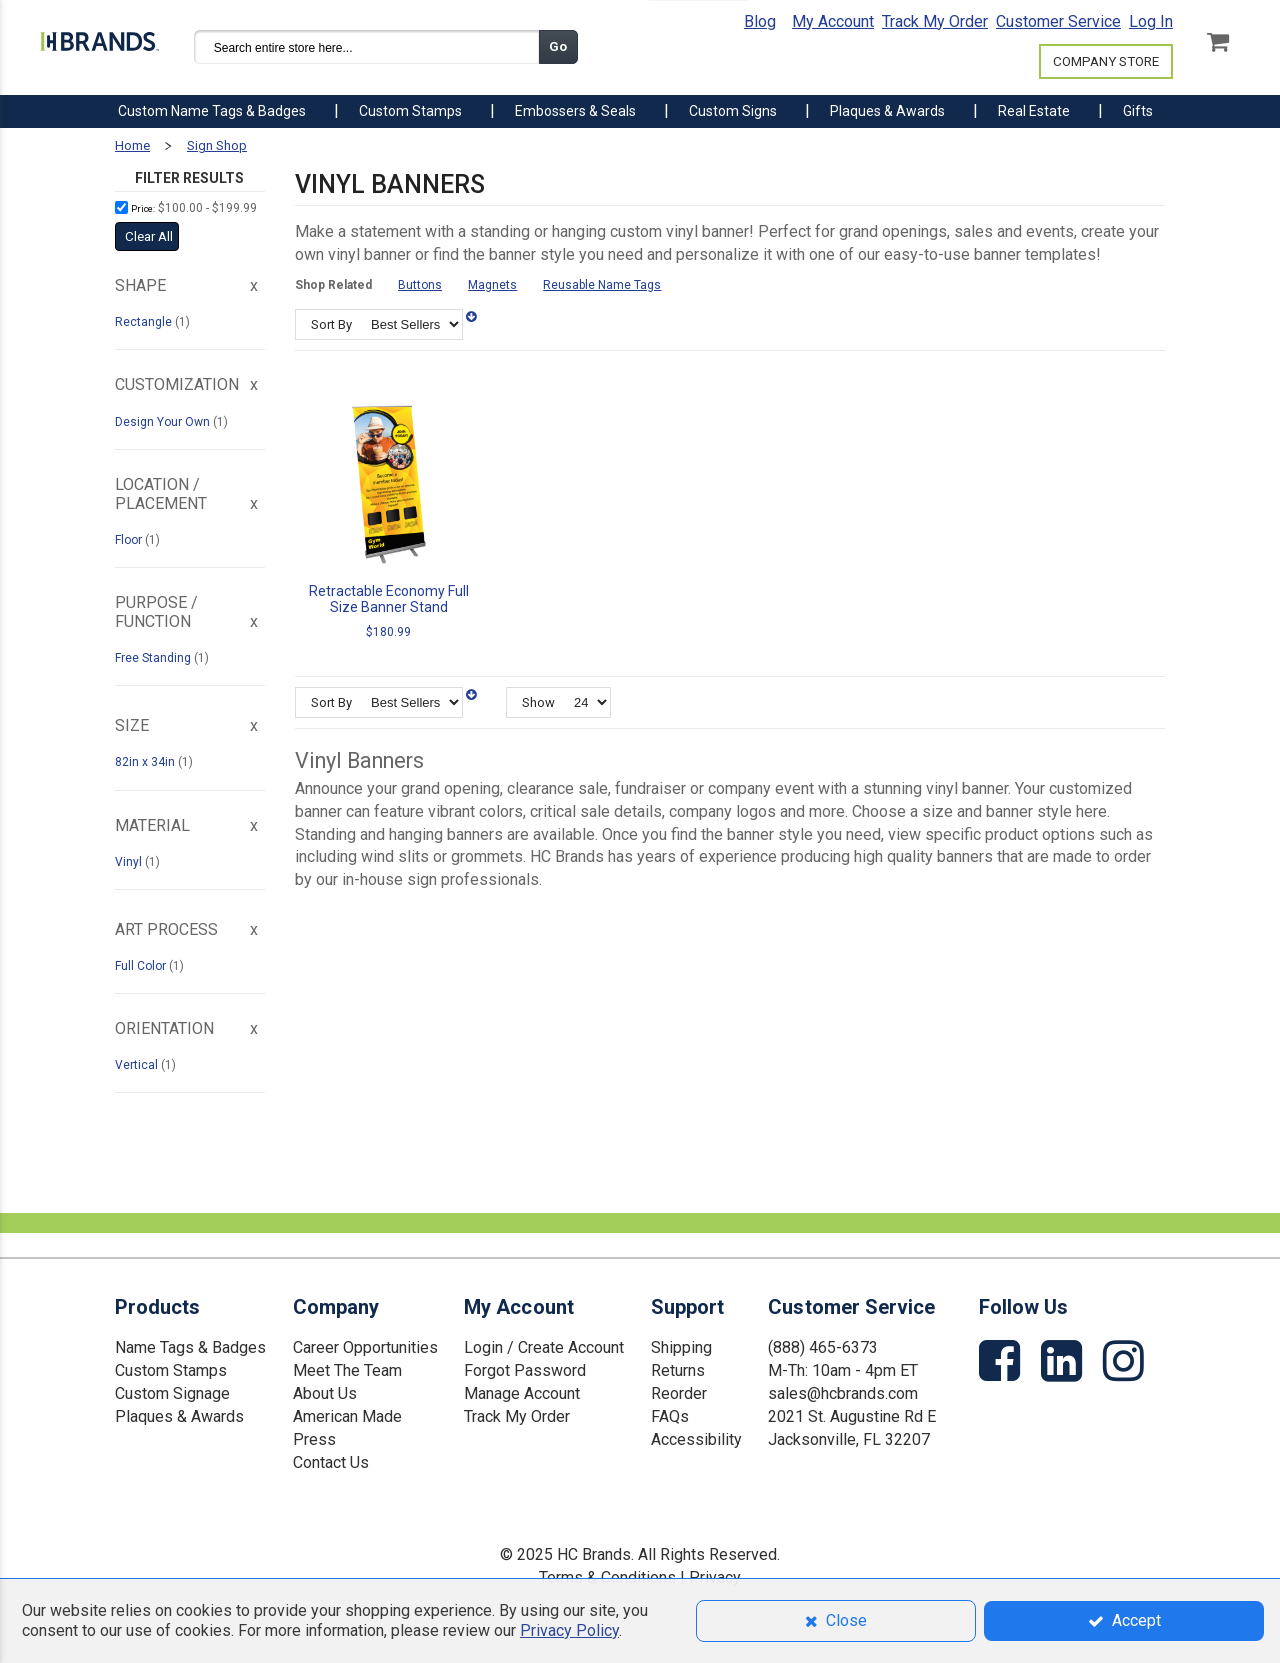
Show (538, 702)
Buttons (420, 285)
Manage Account (522, 1393)
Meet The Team (347, 1370)
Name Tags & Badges (190, 1347)
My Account (833, 21)
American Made (347, 1416)
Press (314, 1439)
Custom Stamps (171, 1370)
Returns (678, 1370)
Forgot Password (525, 1370)
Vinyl (130, 862)
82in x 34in (146, 762)
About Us (325, 1393)
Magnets (492, 285)
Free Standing (154, 658)
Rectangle (145, 322)
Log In (1151, 21)
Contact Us (331, 1462)
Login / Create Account (544, 1347)
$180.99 (388, 632)
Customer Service (1058, 21)
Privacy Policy (569, 1630)
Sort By (331, 324)
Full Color (142, 966)
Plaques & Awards (179, 1416)
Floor (130, 540)
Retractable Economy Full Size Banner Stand (389, 599)
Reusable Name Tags (602, 285)
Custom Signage (172, 1393)
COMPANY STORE (1106, 61)
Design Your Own (164, 422)
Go (558, 46)
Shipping (681, 1347)
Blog (760, 21)
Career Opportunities (365, 1347)
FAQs (670, 1416)
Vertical (138, 1065)
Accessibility (696, 1439)
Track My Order (935, 21)
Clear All (149, 236)
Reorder (679, 1393)
